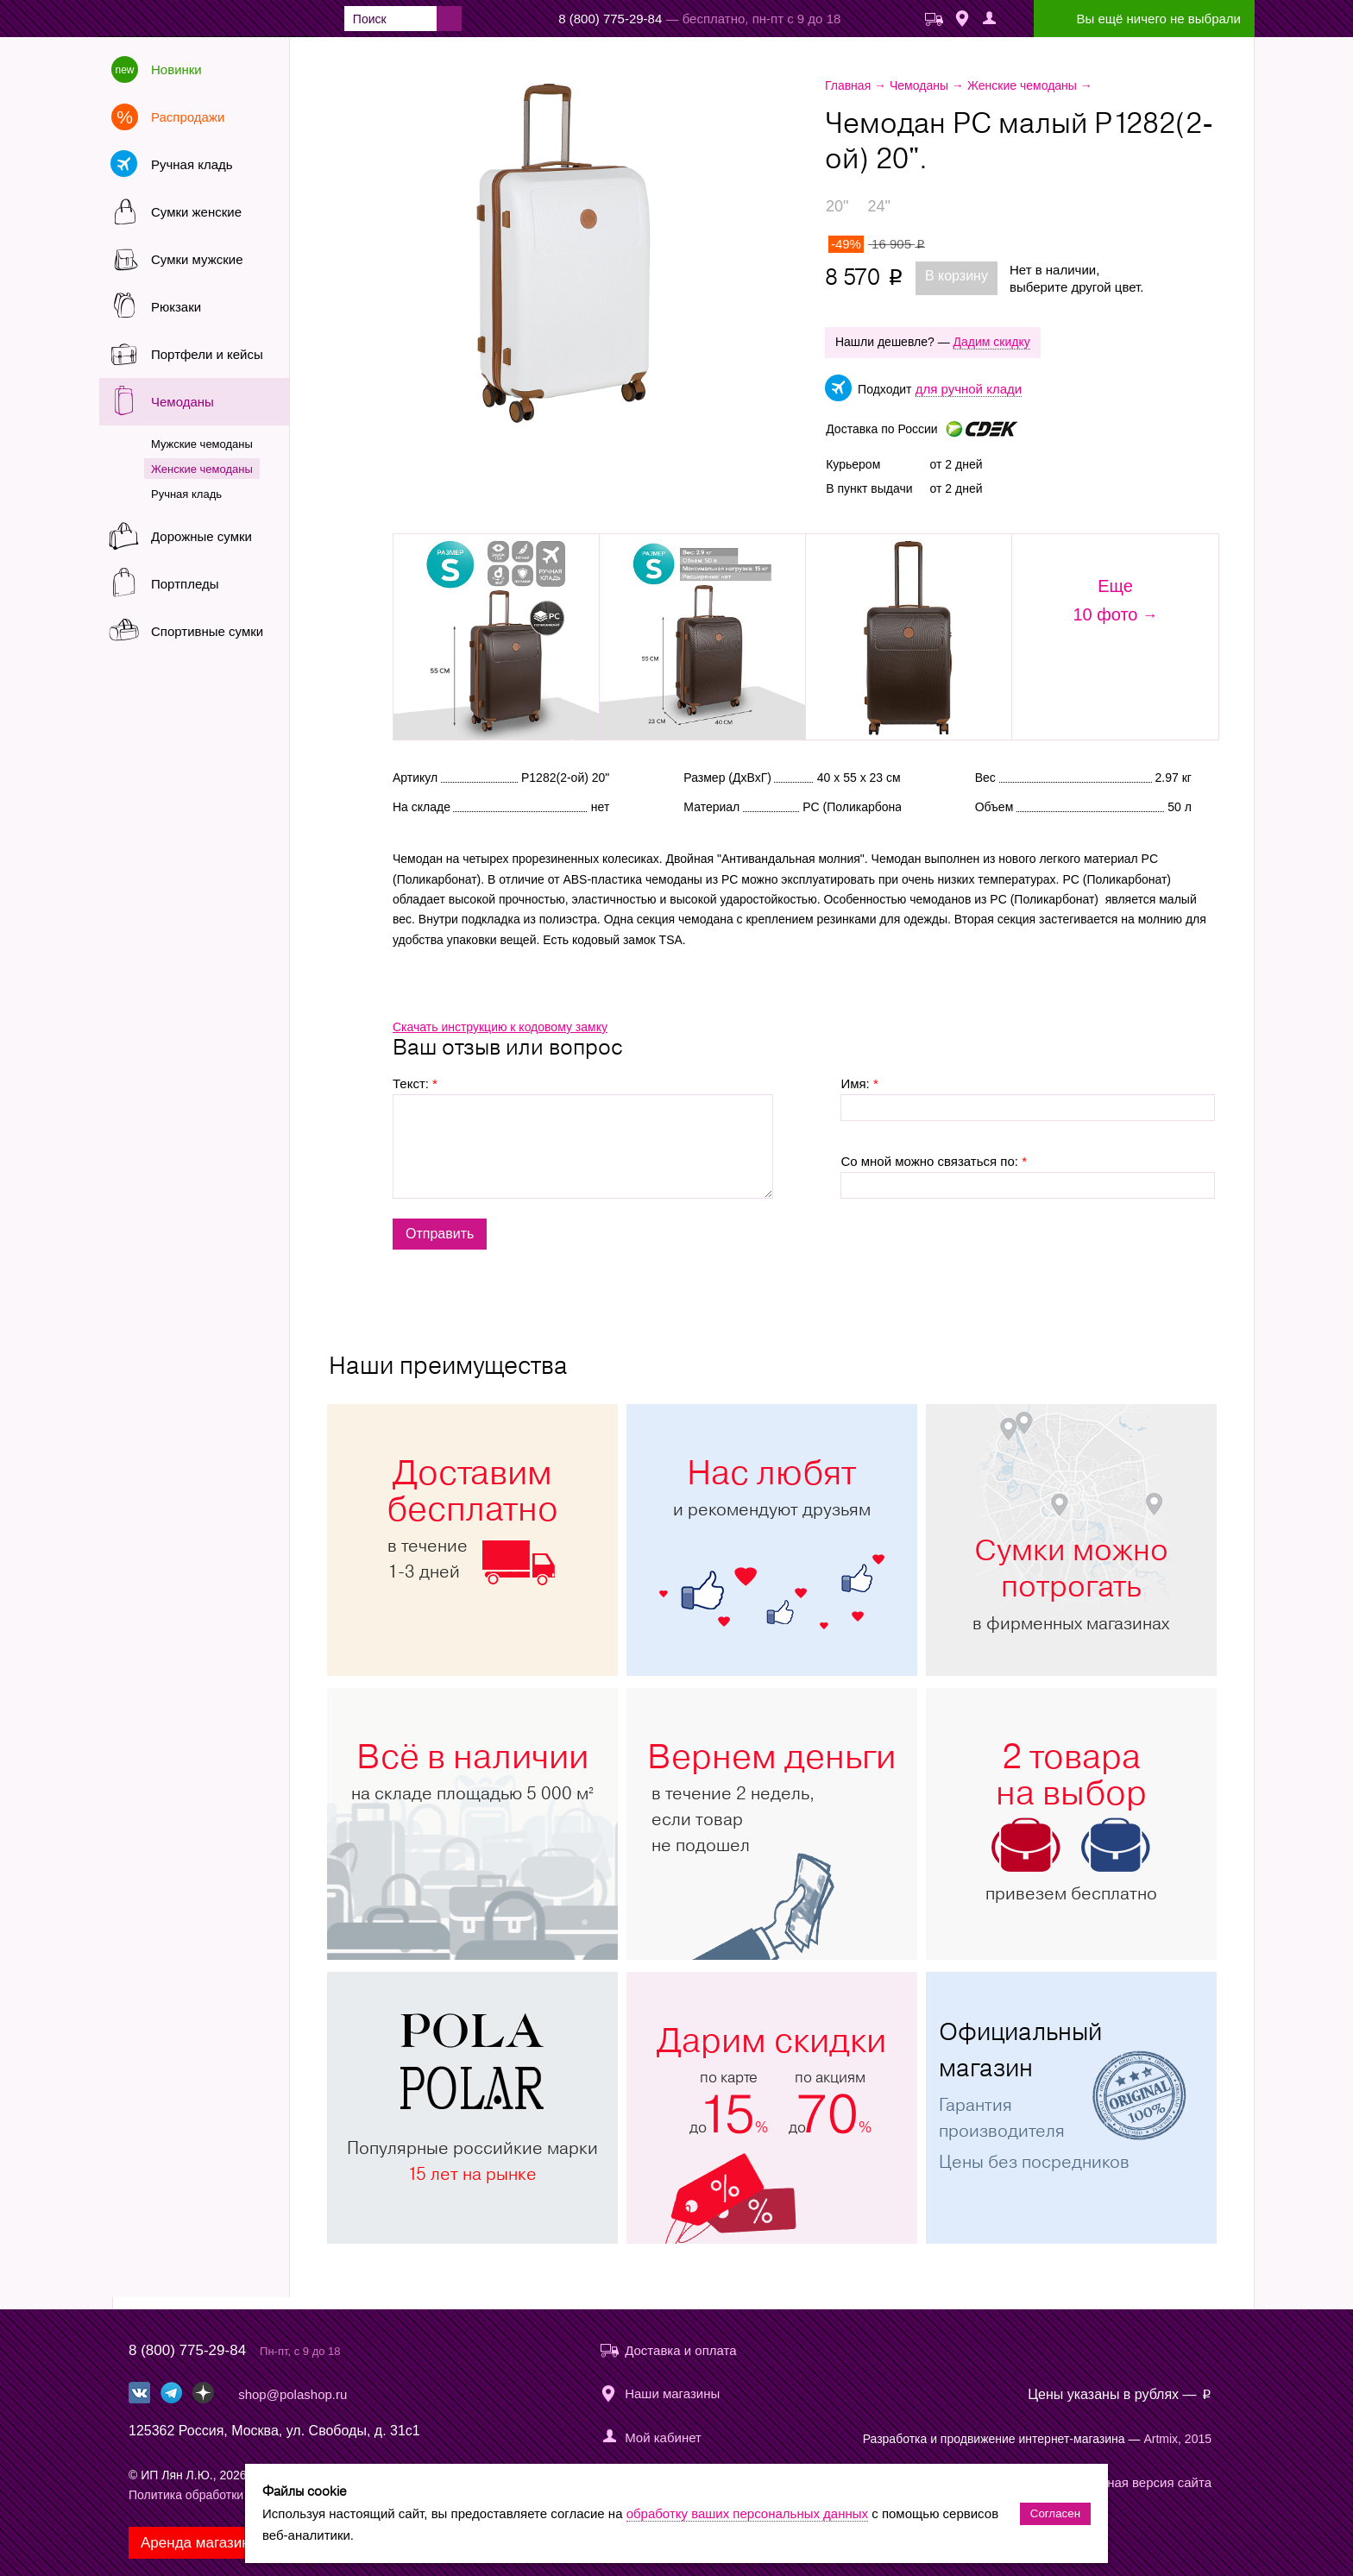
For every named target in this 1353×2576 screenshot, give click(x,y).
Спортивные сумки (207, 631)
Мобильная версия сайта (1135, 2482)
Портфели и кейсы (207, 354)
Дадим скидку (991, 342)
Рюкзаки (176, 306)
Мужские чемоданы (202, 444)
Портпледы (184, 583)
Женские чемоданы (202, 469)
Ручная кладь (192, 164)
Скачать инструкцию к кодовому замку (500, 1027)
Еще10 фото (1105, 600)
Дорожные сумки (201, 536)
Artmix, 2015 (1177, 2439)
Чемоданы (182, 401)
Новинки (176, 69)
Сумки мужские (197, 259)
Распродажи (187, 117)
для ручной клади (969, 388)
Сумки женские (196, 212)
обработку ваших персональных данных (747, 2513)
